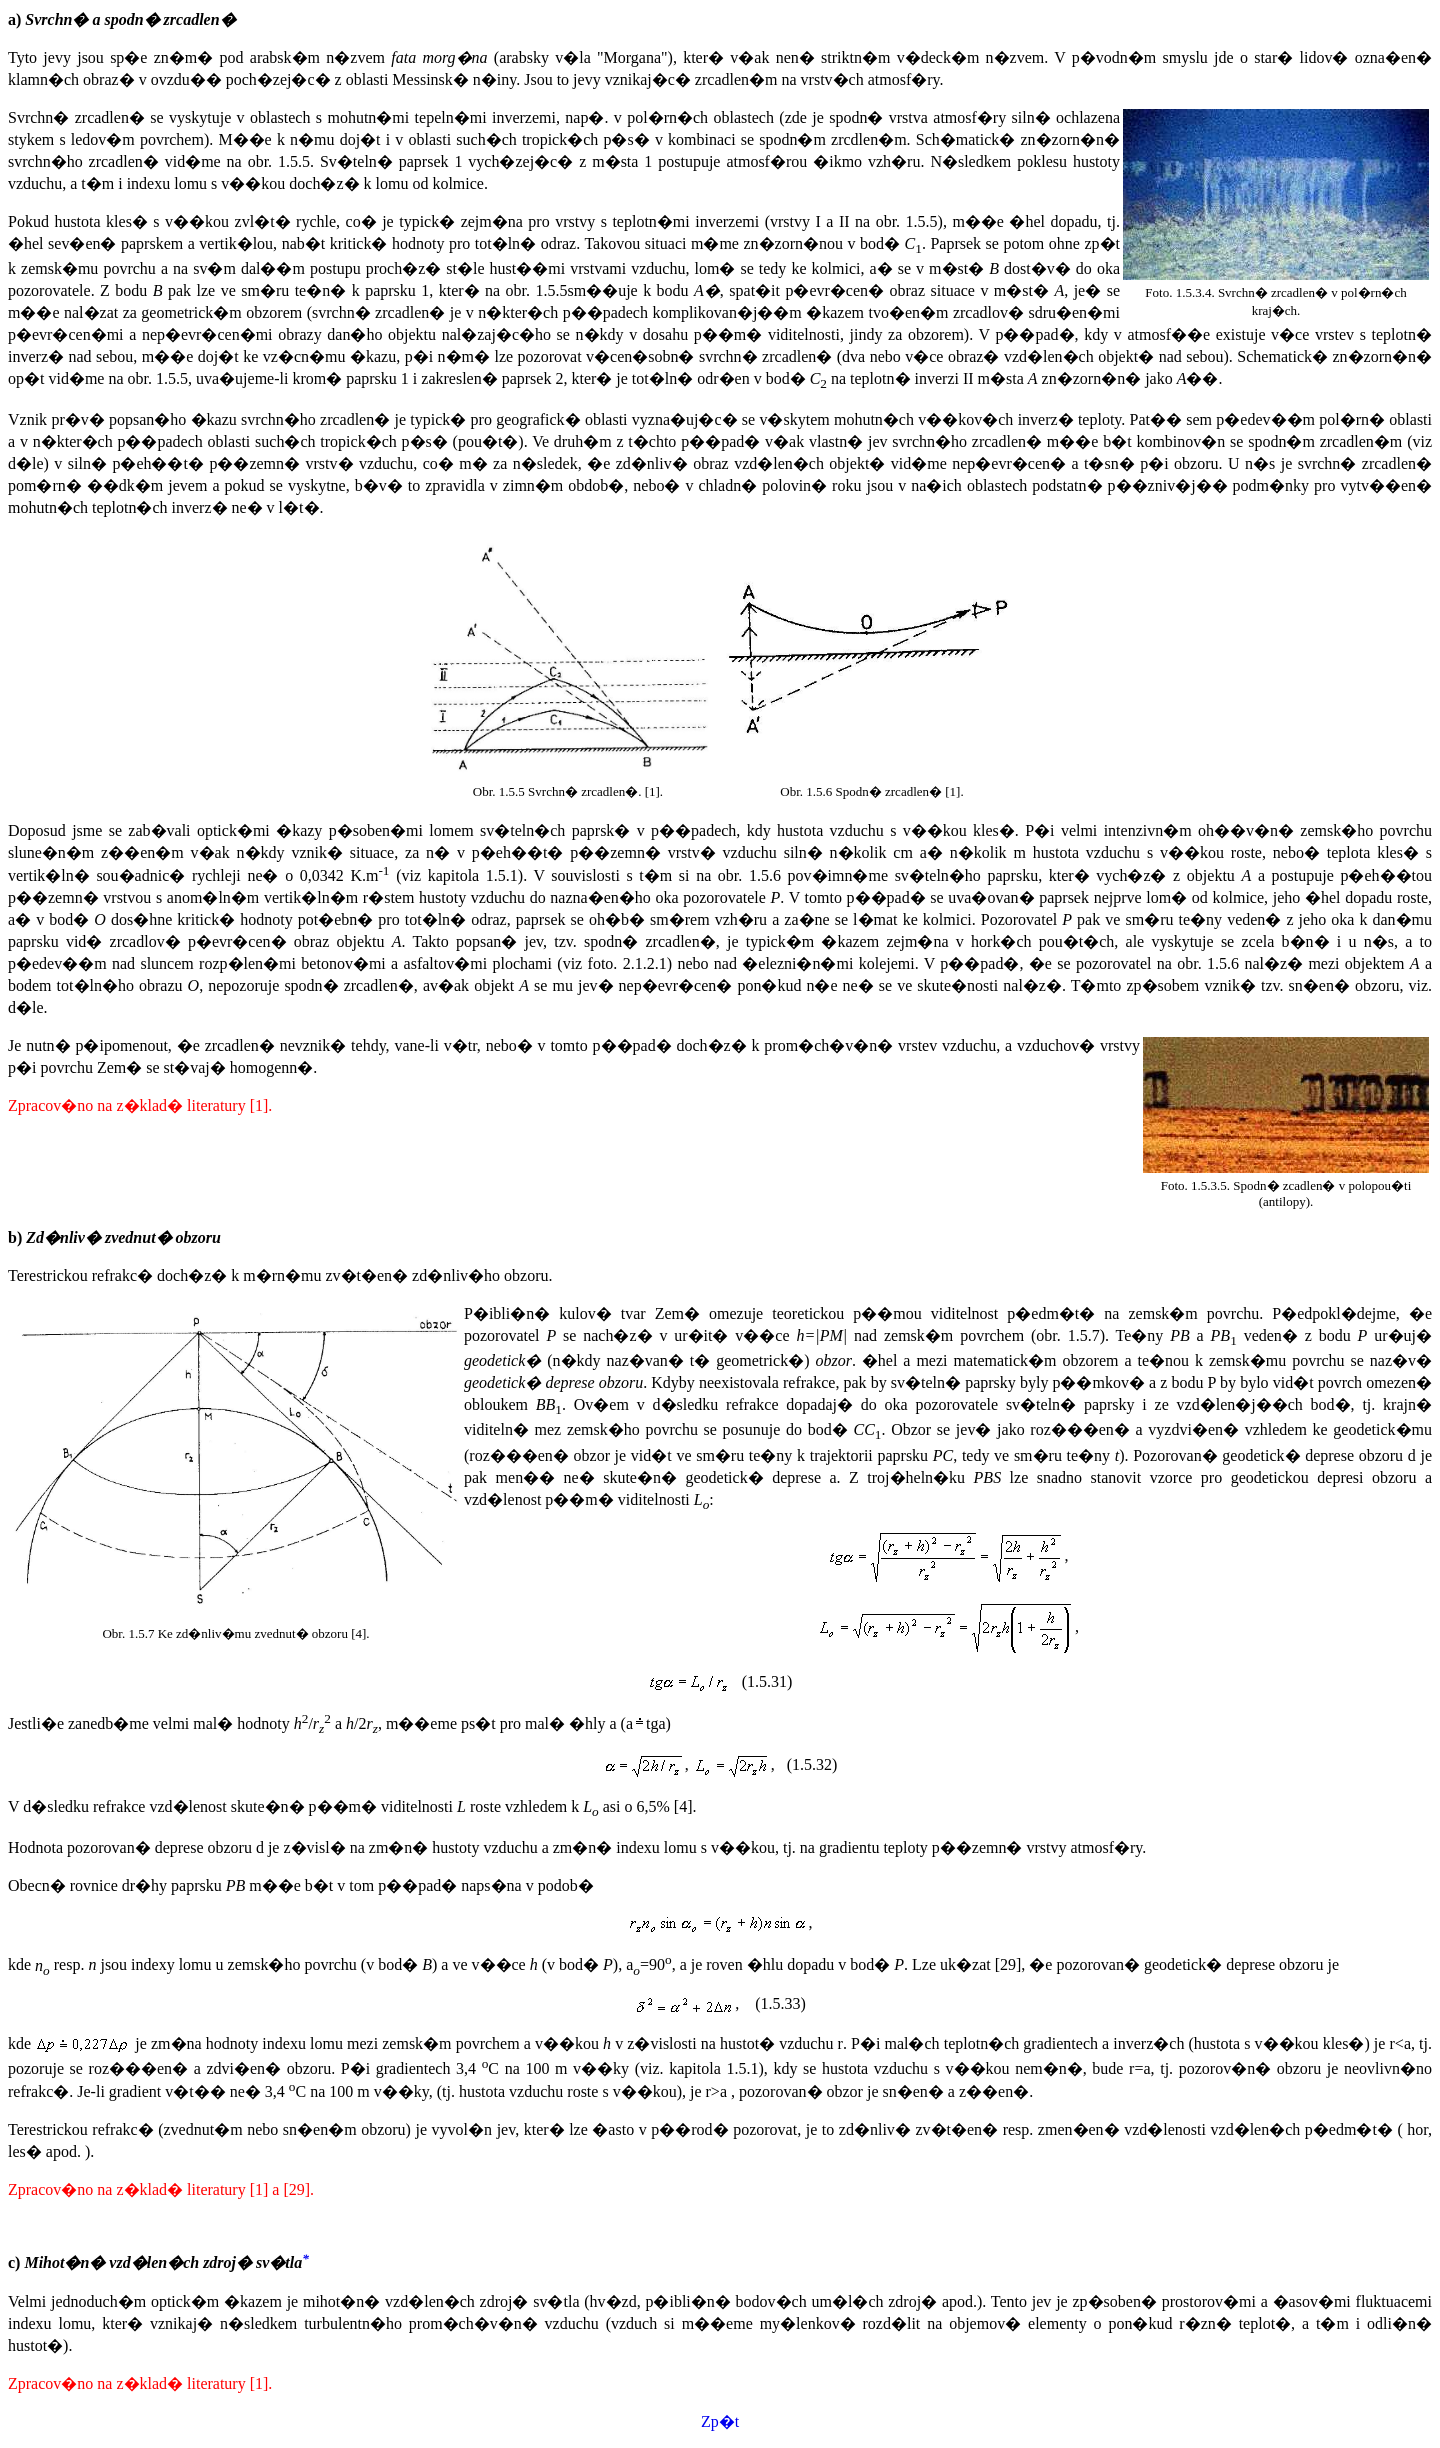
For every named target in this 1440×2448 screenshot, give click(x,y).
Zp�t (720, 2421)
